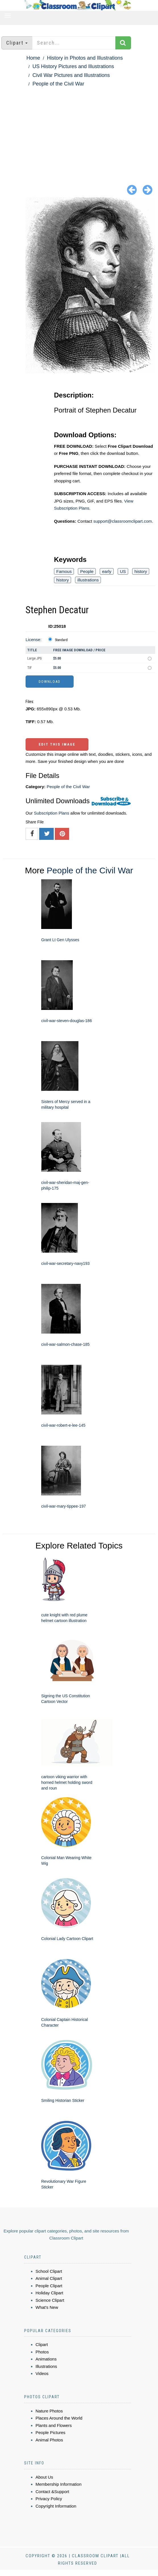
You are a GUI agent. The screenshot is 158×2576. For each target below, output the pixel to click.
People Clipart (49, 2285)
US (123, 571)
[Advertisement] (79, 131)
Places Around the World (59, 2418)
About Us (44, 2477)
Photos (42, 2351)
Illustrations (46, 2366)
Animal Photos (49, 2439)
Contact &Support (52, 2491)
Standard (61, 640)
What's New (47, 2307)
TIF (29, 668)
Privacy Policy (49, 2498)
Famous (64, 571)
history (140, 571)
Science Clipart (50, 2300)
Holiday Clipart (49, 2292)
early (106, 571)
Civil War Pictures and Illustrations (71, 75)
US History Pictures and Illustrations (73, 66)
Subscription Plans (51, 813)
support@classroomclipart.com (122, 521)
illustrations (88, 579)
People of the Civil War (58, 84)
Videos (42, 2373)
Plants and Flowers (54, 2425)
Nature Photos (49, 2410)
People (86, 571)
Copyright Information (56, 2506)
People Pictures (50, 2432)
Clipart (42, 2344)
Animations (46, 2359)
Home (33, 58)
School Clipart (49, 2271)
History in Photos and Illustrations (85, 58)
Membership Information (59, 2484)
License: (33, 639)
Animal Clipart (49, 2278)
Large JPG (34, 658)
